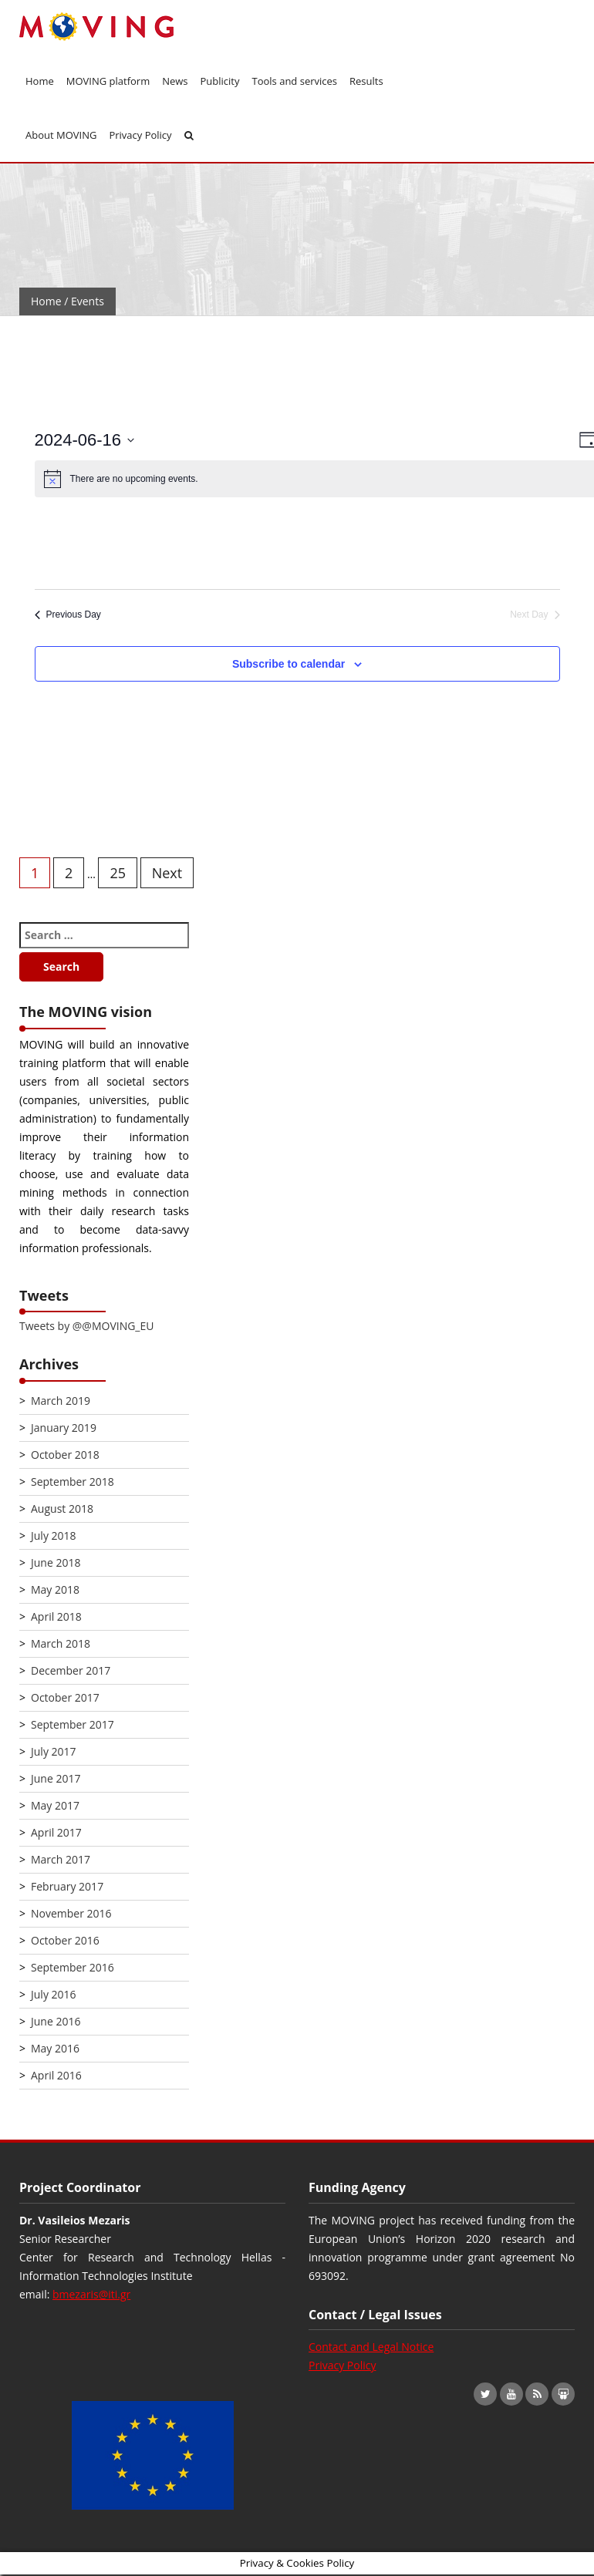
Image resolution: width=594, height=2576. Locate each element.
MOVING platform (108, 81)
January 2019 (63, 1427)
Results (366, 81)
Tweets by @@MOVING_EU (86, 1325)
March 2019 (60, 1400)
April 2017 (56, 1832)
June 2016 (55, 2021)
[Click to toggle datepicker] (85, 440)
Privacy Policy (140, 135)
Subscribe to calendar (288, 664)
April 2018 (56, 1616)
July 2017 (53, 1751)
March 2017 (60, 1859)
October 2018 (65, 1454)
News (174, 81)
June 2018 (55, 1562)
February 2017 (67, 1886)
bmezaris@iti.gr (91, 2294)
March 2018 (60, 1643)
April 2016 (56, 2075)
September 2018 (72, 1481)
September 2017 (72, 1724)
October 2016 (65, 1940)
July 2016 (53, 1994)
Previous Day (68, 614)
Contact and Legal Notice (371, 2346)
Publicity (220, 81)
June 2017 (55, 1778)
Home (39, 81)
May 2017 (55, 1805)
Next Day (534, 614)
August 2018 (62, 1508)
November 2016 (71, 1913)
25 (118, 873)
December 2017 (70, 1670)
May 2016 (55, 2048)
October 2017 (65, 1697)
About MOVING (60, 135)
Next (167, 873)
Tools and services (295, 81)
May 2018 (55, 1589)
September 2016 (72, 1967)
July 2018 (53, 1535)
